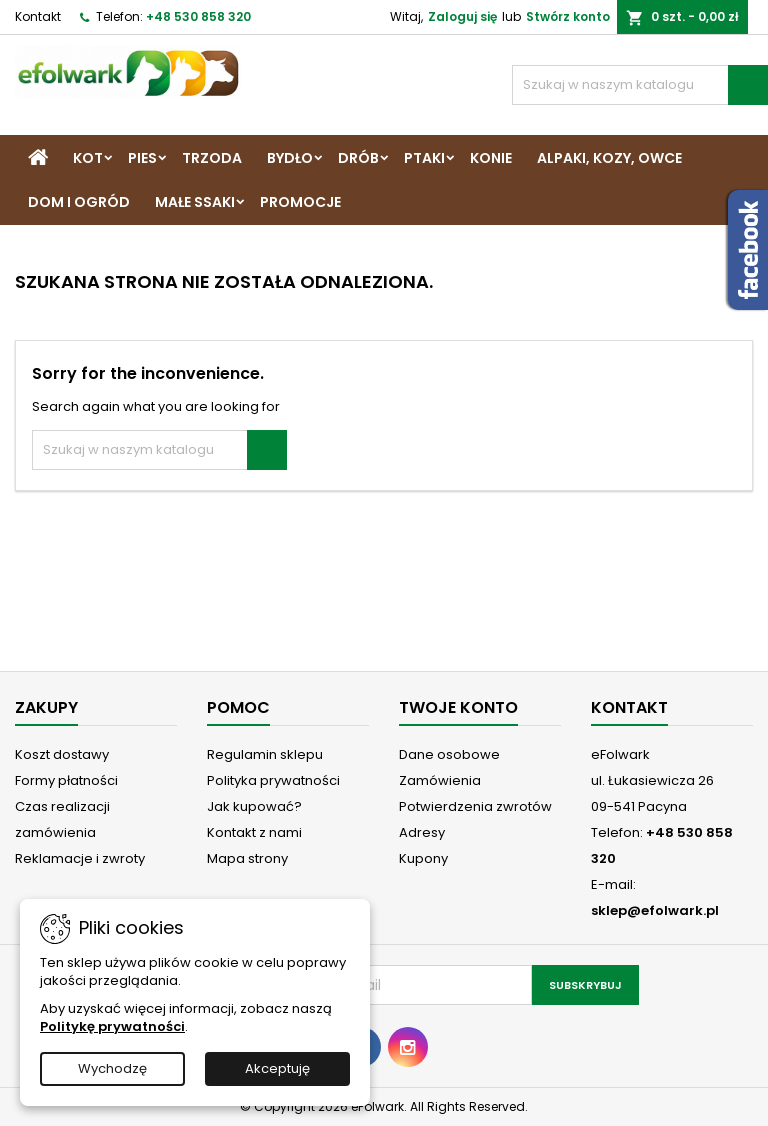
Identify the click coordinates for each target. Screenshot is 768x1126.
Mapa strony (247, 858)
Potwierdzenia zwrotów (475, 806)
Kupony (423, 858)
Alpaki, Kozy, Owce (609, 158)
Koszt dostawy (62, 754)
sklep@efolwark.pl (655, 910)
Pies (142, 158)
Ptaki (424, 158)
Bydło (290, 158)
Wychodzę (112, 1068)
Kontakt (38, 16)
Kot (88, 158)
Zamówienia (440, 780)
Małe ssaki (195, 202)
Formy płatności (66, 780)
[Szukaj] (640, 85)
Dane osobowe (449, 754)
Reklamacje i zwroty (80, 858)
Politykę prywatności (112, 1026)
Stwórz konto (568, 16)
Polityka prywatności (273, 780)
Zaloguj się (462, 16)
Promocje (300, 202)
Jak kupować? (254, 806)
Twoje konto (458, 707)
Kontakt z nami (254, 832)
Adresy (422, 832)
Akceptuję (277, 1068)
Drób (358, 158)
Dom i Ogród (79, 202)
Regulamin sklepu (265, 754)
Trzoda (212, 158)
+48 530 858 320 (198, 16)
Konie (491, 158)
